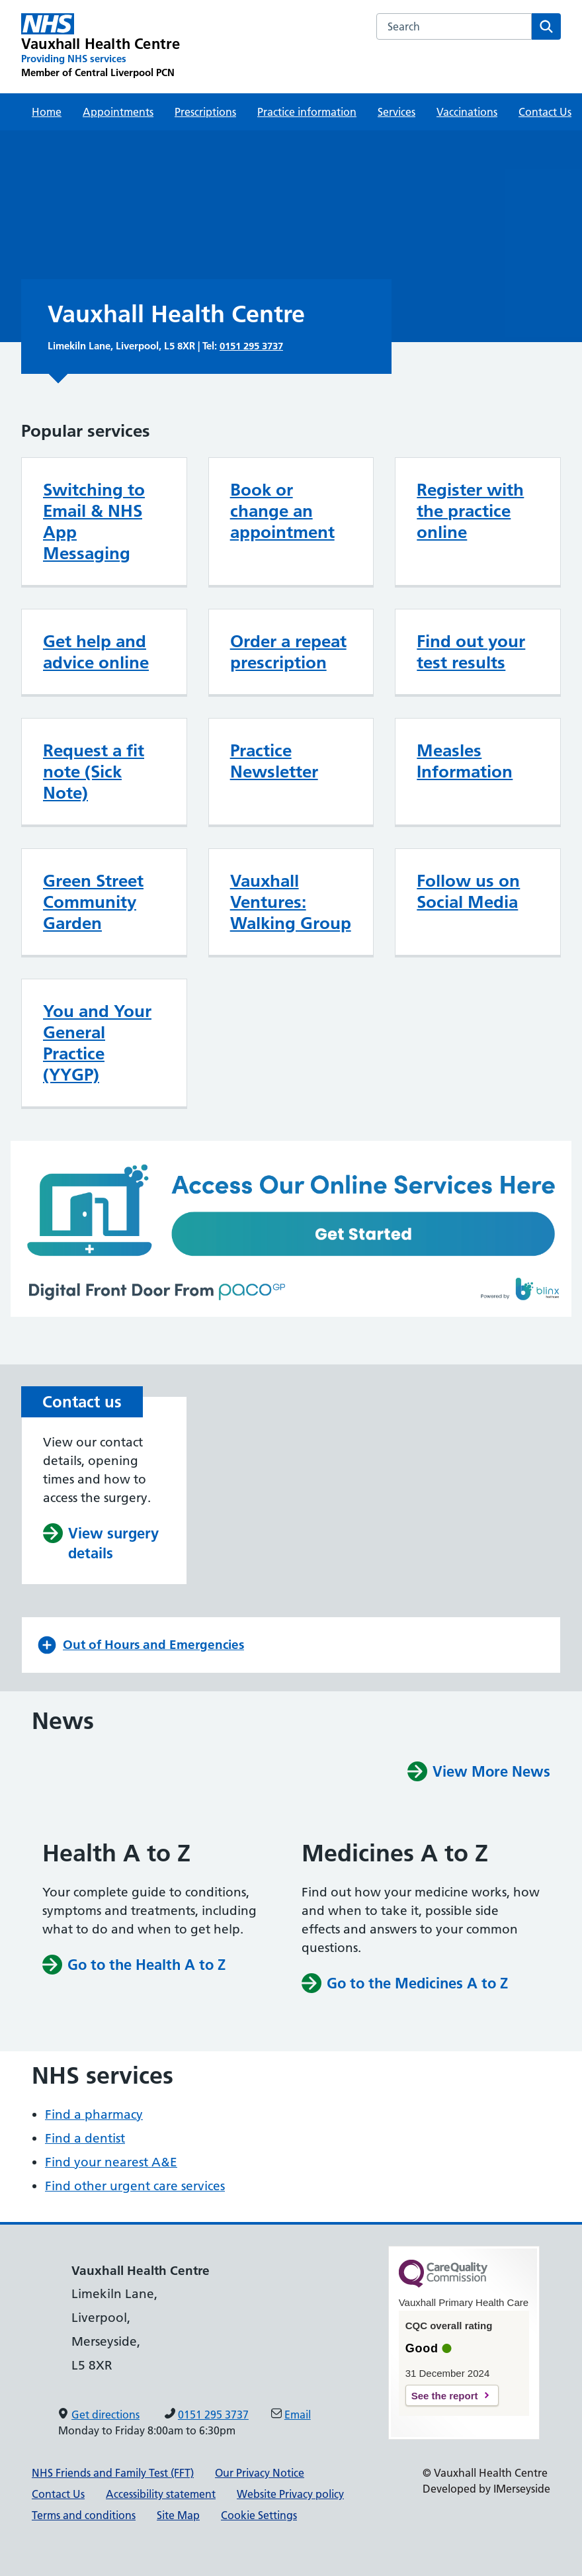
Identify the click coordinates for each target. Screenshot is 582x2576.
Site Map (178, 2515)
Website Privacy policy (290, 2494)
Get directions (105, 2414)
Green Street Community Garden (93, 902)
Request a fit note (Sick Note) (93, 771)
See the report (444, 2395)
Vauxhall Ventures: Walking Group (290, 902)
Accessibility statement (161, 2494)
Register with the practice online (470, 511)
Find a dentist (85, 2138)
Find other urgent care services (135, 2186)
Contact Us (545, 111)
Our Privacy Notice (259, 2472)
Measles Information (465, 761)
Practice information (306, 111)
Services (396, 111)
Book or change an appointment (282, 511)
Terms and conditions (84, 2515)
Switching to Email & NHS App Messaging (94, 521)
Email (297, 2414)
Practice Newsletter (274, 761)
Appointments (118, 111)
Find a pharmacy (94, 2114)
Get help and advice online (96, 652)
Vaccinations (466, 111)
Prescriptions (205, 111)
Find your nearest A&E (111, 2162)
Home (47, 111)
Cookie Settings (259, 2515)
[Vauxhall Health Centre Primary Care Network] (100, 46)
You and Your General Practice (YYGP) (97, 1042)
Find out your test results (471, 652)
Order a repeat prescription (288, 652)
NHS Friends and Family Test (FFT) (113, 2472)
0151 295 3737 (251, 345)
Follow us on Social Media (468, 891)
